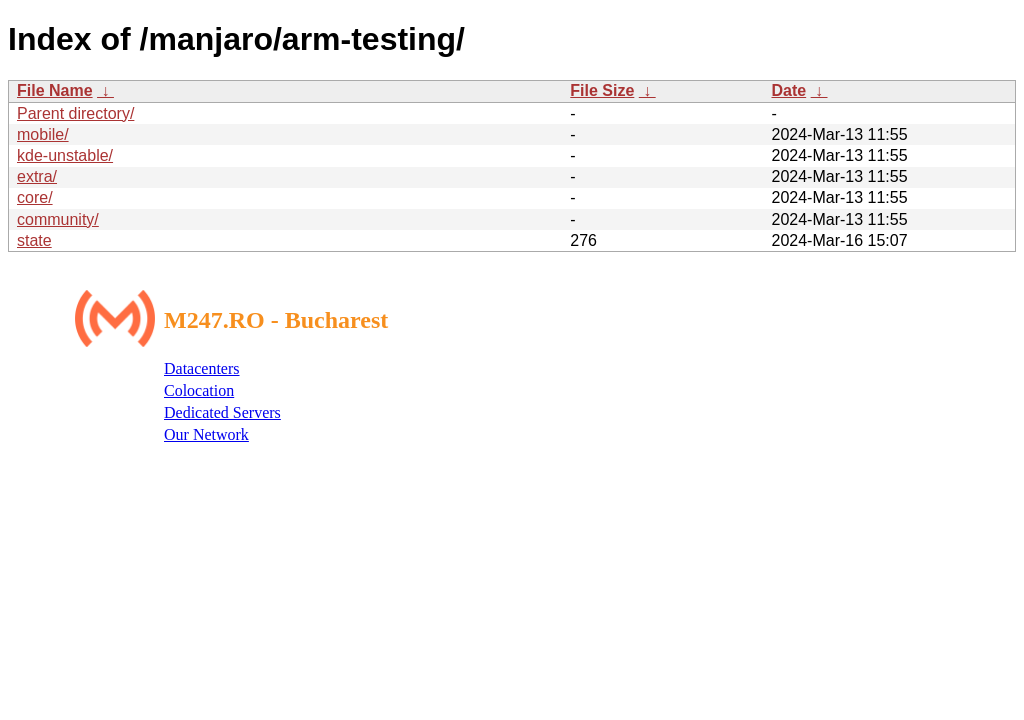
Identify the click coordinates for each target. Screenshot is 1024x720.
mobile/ (43, 134)
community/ (58, 219)
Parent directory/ (75, 113)
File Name (55, 90)
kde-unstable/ (65, 155)
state (34, 240)
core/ (35, 197)
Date (788, 90)
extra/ (37, 176)
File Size (602, 90)
